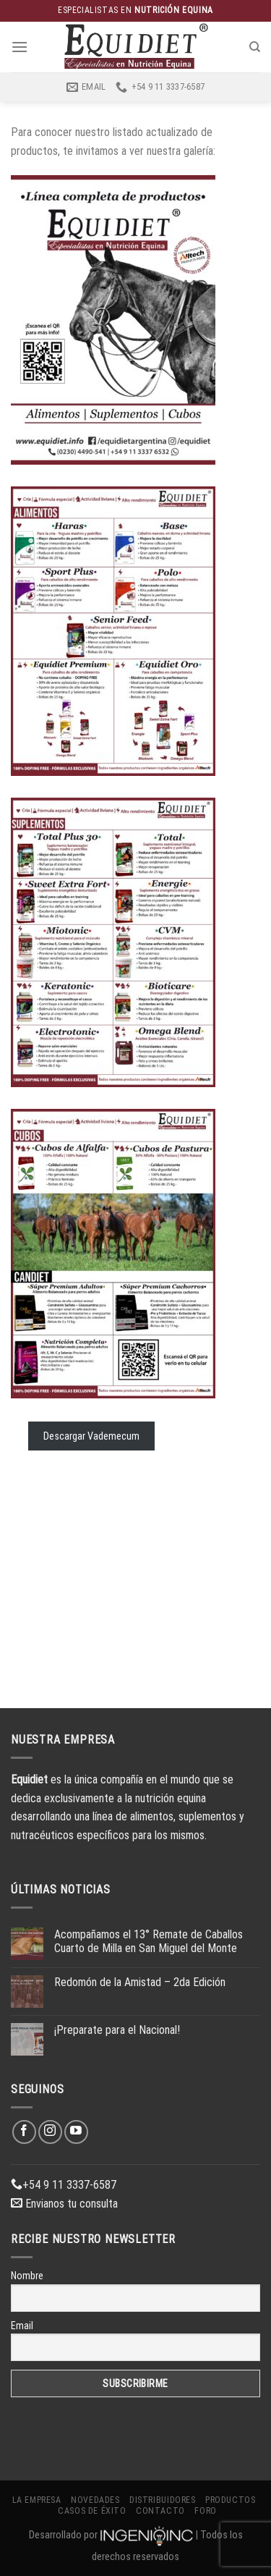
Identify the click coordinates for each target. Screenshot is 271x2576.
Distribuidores (162, 2500)
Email (22, 2325)
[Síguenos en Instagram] (50, 2132)
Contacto (160, 2511)
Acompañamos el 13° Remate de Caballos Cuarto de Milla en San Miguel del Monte (148, 1941)
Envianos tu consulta (64, 2203)
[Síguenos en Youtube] (76, 2132)
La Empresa (36, 2500)
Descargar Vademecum (91, 1436)
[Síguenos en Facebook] (24, 2132)
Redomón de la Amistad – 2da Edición (139, 1982)
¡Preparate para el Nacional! (117, 2030)
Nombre (27, 2275)
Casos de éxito (92, 2511)
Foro (205, 2511)
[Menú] (19, 46)
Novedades (95, 2500)
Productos (230, 2500)
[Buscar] (254, 47)
